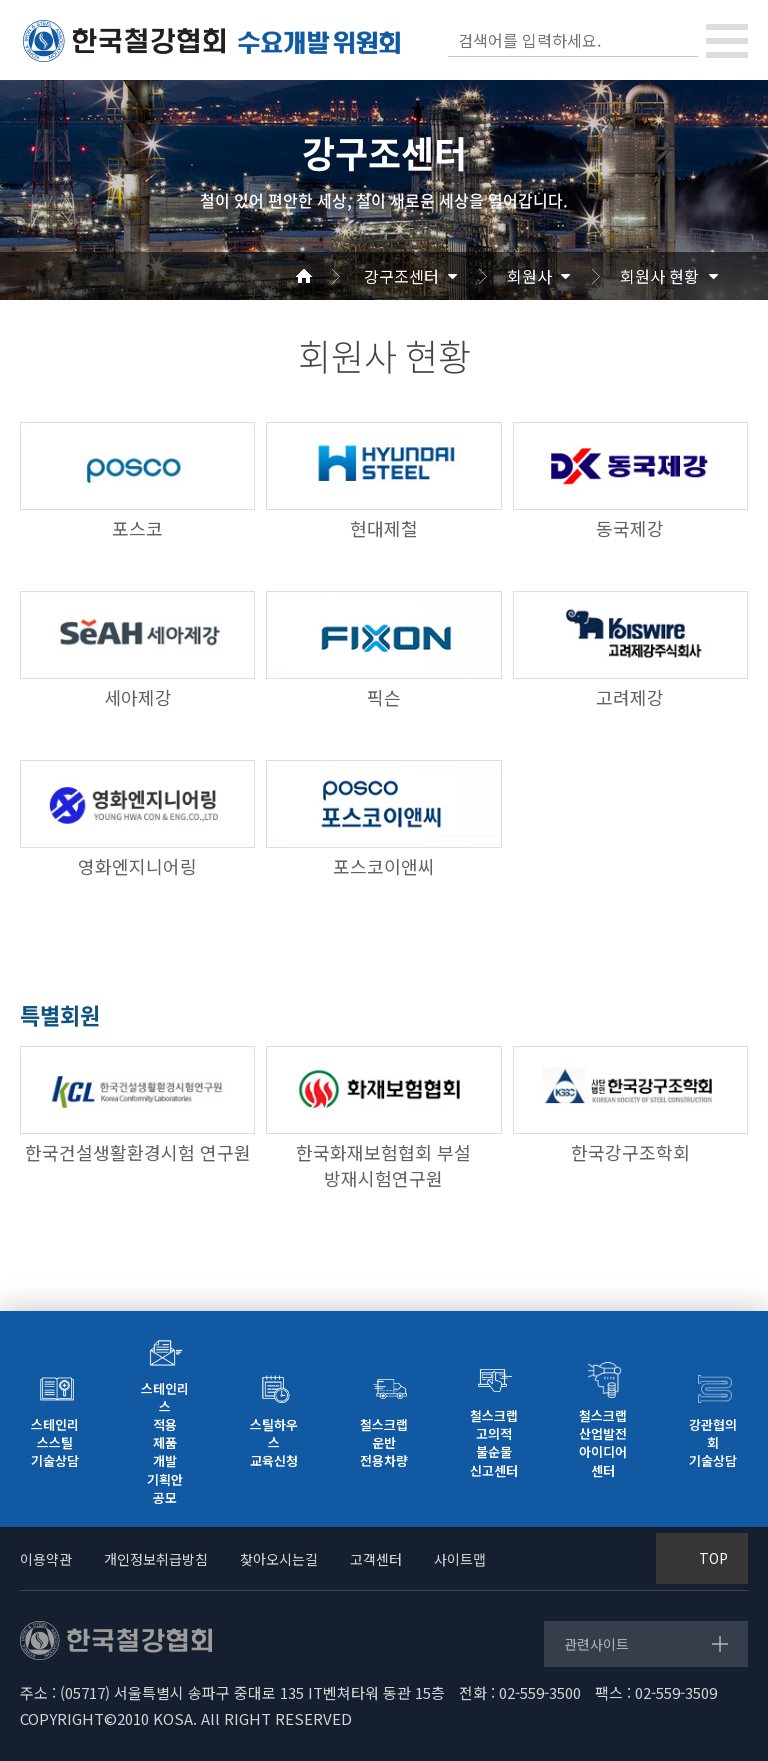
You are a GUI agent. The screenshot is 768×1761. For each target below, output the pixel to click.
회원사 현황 (659, 276)
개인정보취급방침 (156, 1559)
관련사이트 (596, 1644)
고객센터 (376, 1559)
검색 (681, 40)
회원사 (529, 276)
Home (328, 276)
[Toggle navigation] (727, 41)
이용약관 (46, 1559)
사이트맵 (460, 1559)
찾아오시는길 (279, 1559)
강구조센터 (401, 276)
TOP (713, 1558)
